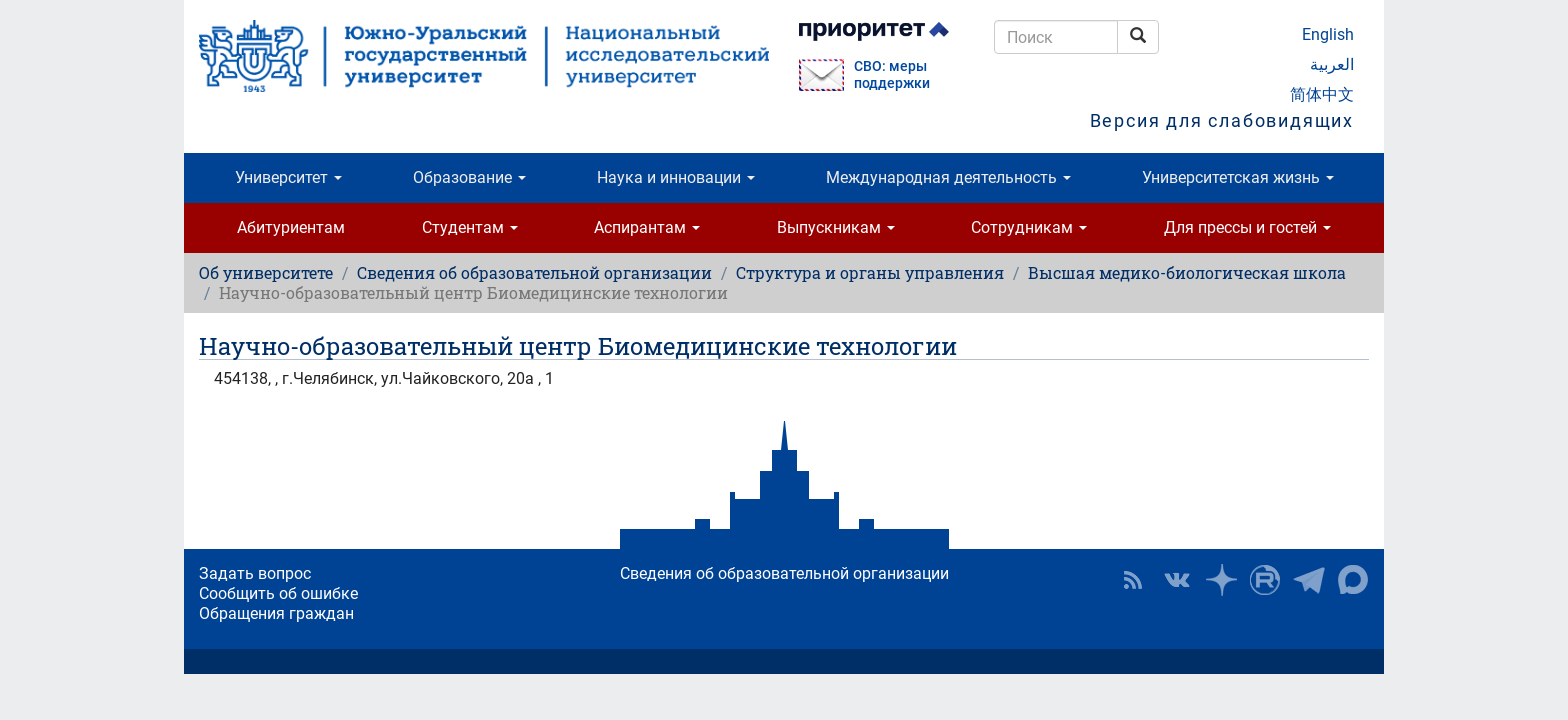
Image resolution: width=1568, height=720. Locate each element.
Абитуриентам (291, 227)
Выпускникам (836, 227)
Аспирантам (647, 227)
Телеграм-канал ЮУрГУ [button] (1309, 580)
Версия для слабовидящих (1222, 120)
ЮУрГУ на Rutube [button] (1265, 580)
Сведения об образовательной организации (534, 272)
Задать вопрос (255, 573)
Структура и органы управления (870, 272)
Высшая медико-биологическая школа (1187, 272)
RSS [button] (1133, 580)
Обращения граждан (276, 613)
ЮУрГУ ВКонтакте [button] (1177, 580)
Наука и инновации (676, 177)
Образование (469, 177)
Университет (288, 177)
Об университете (266, 272)
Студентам (470, 227)
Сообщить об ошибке (278, 593)
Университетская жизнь (1238, 177)
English (1328, 34)
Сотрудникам (1029, 227)
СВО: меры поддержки (892, 75)
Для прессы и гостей (1247, 227)
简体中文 (1322, 94)
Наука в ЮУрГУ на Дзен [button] (1221, 580)
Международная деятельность (948, 177)
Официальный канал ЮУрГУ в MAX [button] (1353, 580)
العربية (1332, 64)
